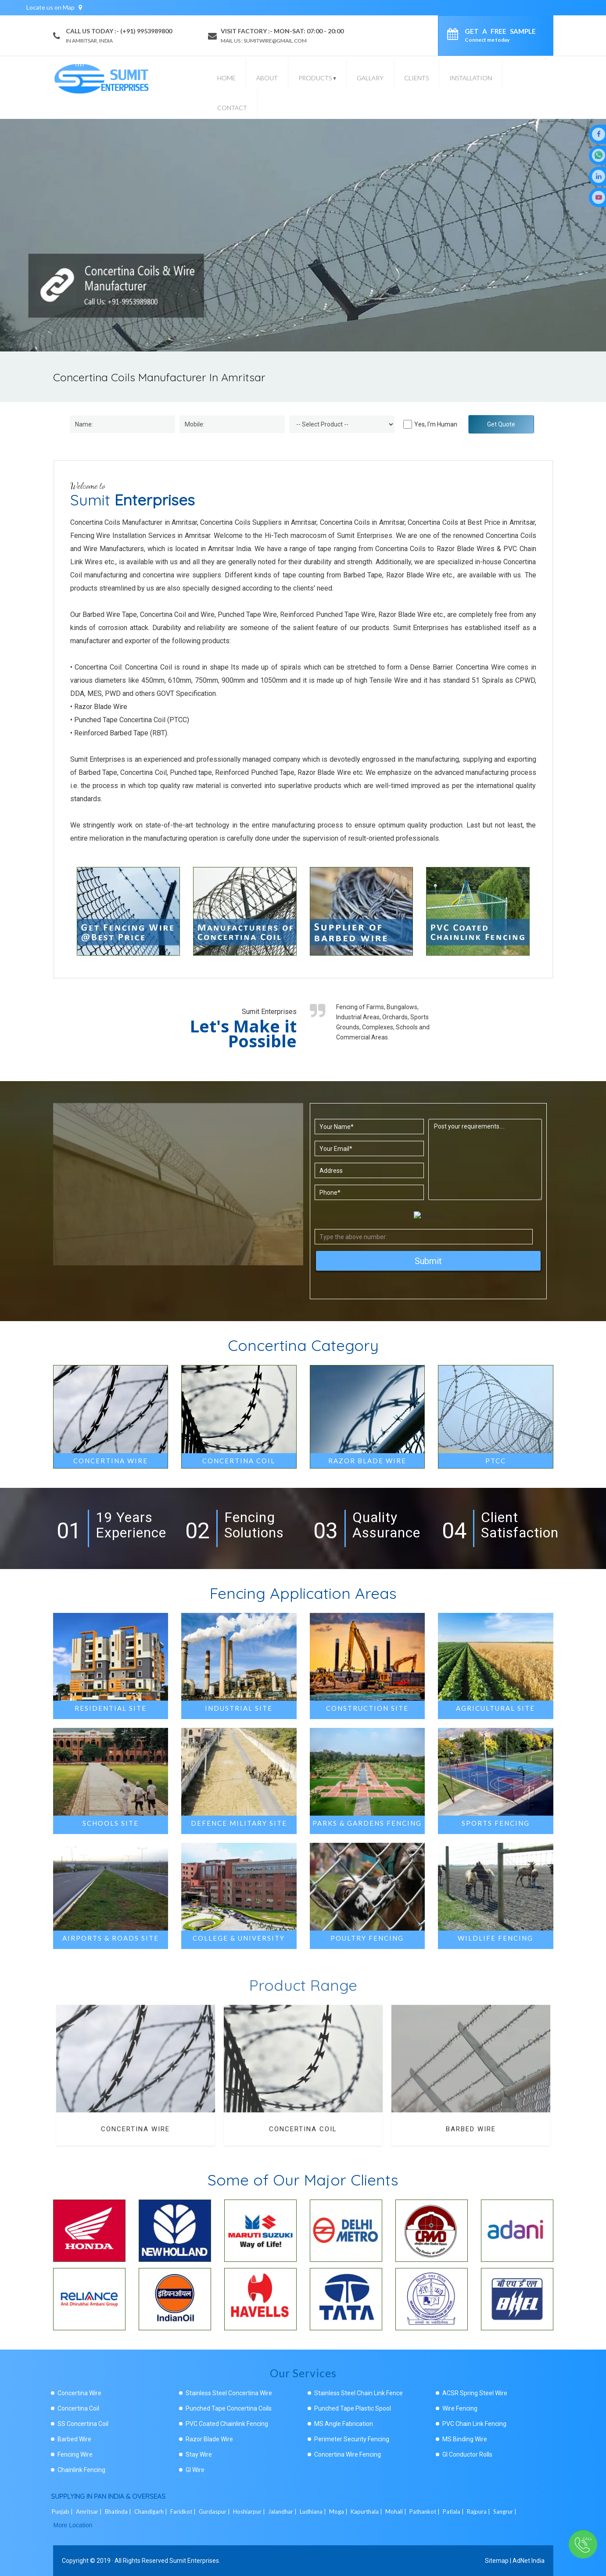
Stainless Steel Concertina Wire (229, 2393)
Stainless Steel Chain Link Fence (358, 2393)
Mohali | (396, 2511)
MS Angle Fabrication (343, 2423)
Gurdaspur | (215, 2511)
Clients (416, 78)
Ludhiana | (313, 2511)
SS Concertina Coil (82, 2423)
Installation (470, 78)
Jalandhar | (283, 2511)
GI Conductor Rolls (467, 2454)
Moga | (339, 2511)
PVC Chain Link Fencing (474, 2423)
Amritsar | (89, 2511)
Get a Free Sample (500, 35)
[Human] (407, 424)
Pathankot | (425, 2511)
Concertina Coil (78, 2408)
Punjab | (63, 2511)
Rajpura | (479, 2511)
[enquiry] (455, 35)
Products (317, 78)
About (267, 78)
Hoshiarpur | (249, 2511)
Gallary (370, 78)
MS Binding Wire (464, 2439)
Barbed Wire (74, 2439)
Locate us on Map (54, 7)
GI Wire (195, 2469)
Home (226, 78)
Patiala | (454, 2511)
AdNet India (529, 2560)
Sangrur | (505, 2511)
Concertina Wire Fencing (347, 2454)
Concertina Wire (79, 2393)
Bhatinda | (119, 2511)
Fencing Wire (75, 2454)
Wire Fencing (459, 2408)
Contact (232, 107)
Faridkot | (183, 2511)
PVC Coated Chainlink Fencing (227, 2423)
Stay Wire (199, 2454)
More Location (73, 2525)
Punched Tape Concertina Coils (229, 2408)
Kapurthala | (367, 2511)
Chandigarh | (151, 2511)
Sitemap (497, 2560)
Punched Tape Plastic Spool (352, 2408)
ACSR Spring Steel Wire (474, 2393)
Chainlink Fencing (81, 2469)
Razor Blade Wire (209, 2439)
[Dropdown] (341, 424)
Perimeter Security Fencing (351, 2439)
